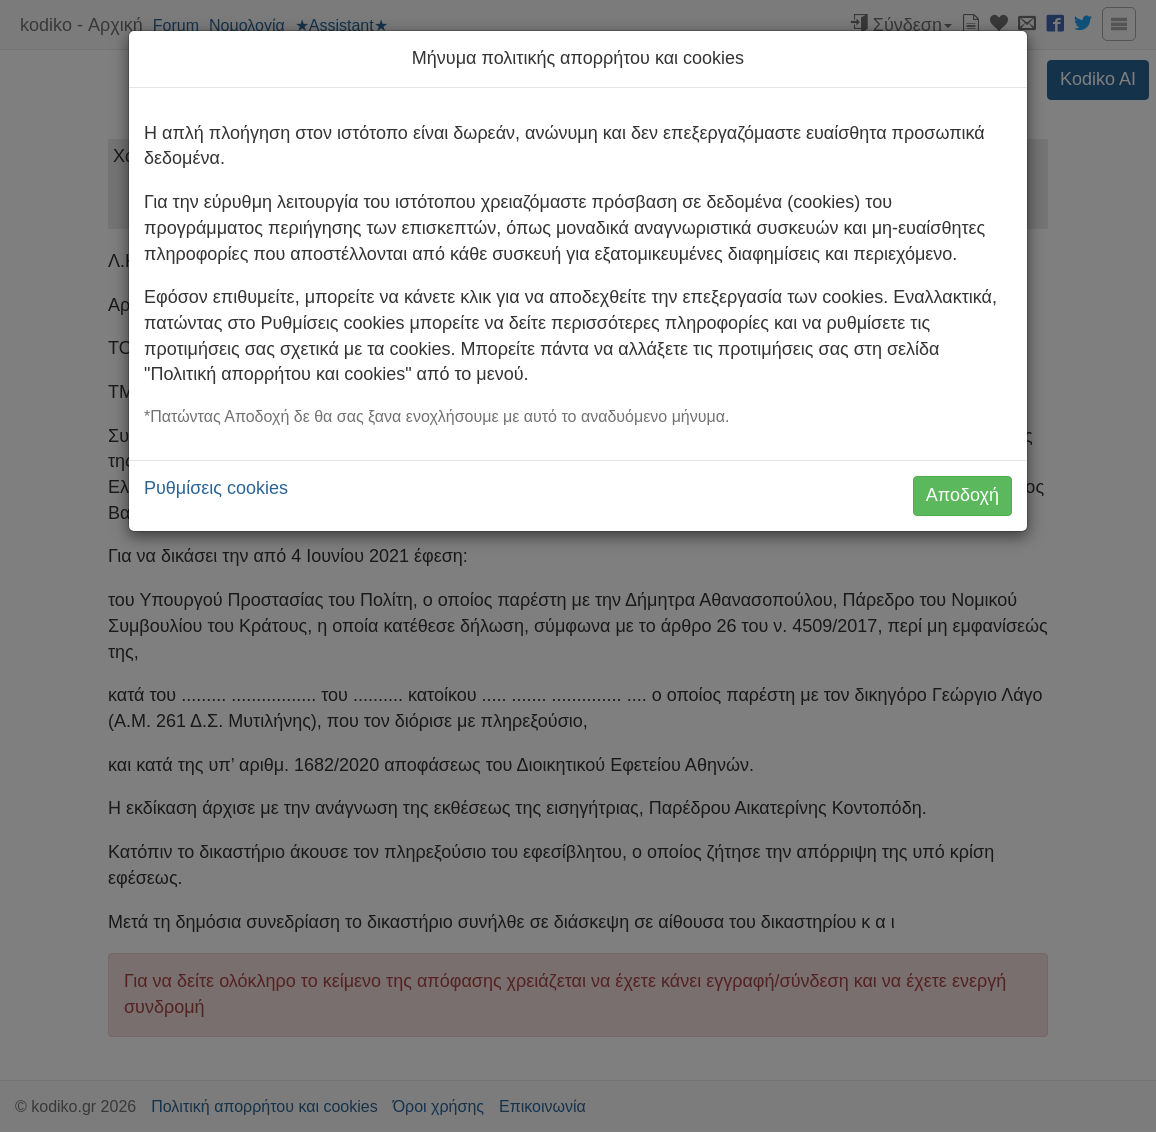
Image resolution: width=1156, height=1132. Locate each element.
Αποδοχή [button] (962, 495)
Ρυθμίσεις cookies (216, 488)
